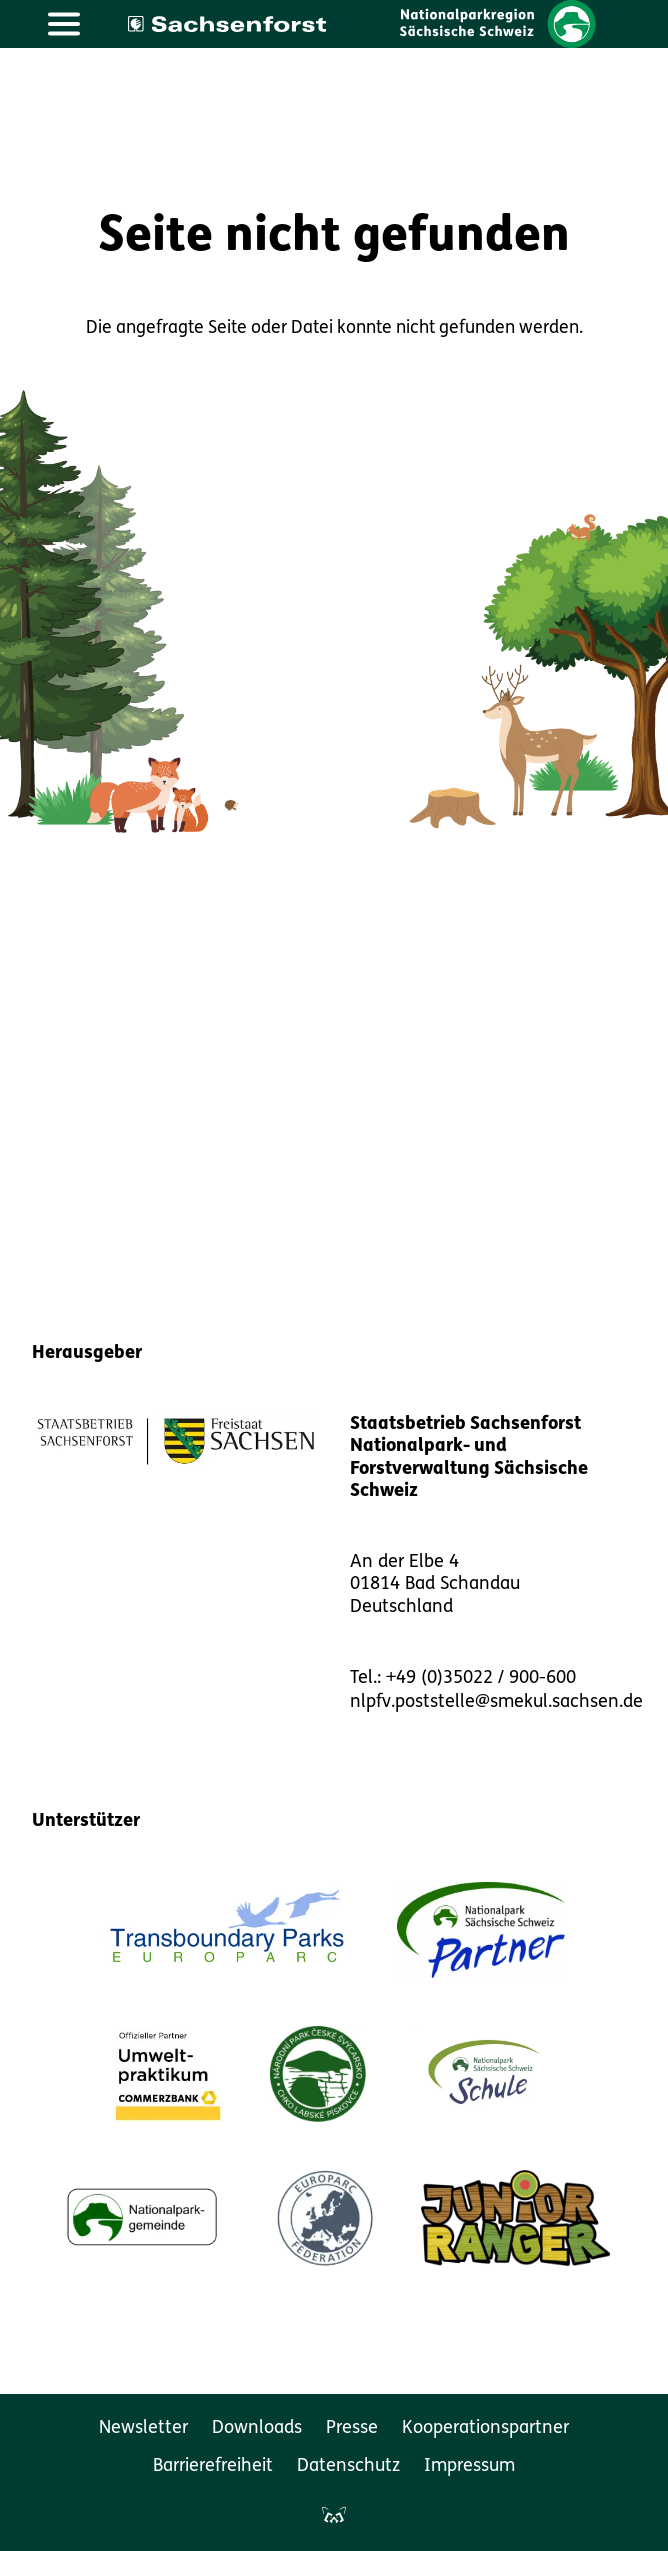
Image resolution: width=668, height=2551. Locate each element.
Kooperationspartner (485, 2428)
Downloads (257, 2428)
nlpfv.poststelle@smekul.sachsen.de (496, 1702)
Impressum (469, 2466)
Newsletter (143, 2428)
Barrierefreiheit (213, 2466)
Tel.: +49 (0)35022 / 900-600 (463, 1678)
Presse (352, 2428)
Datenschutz (348, 2466)
